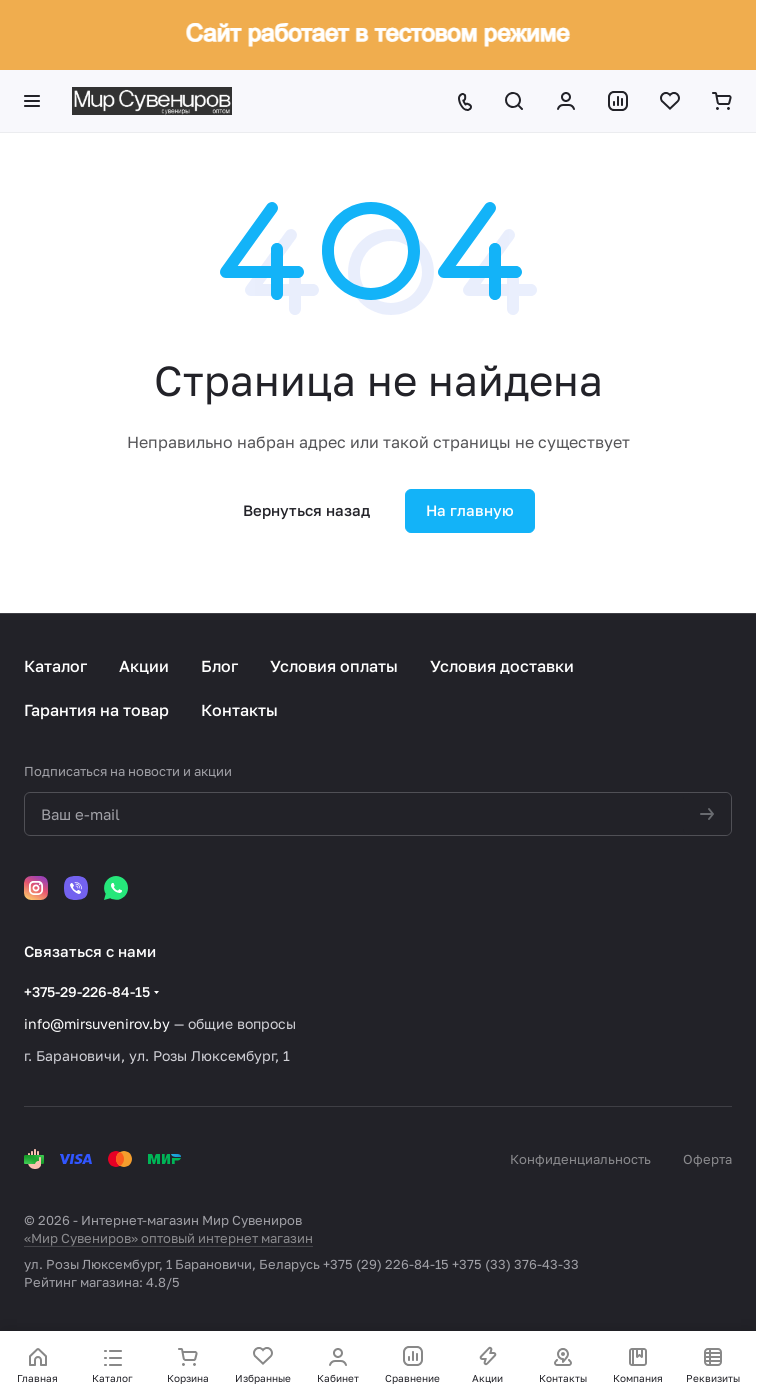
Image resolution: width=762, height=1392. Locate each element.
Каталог (55, 666)
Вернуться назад (306, 510)
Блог (219, 666)
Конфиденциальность (580, 1159)
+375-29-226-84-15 (87, 991)
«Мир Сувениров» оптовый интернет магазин (168, 1238)
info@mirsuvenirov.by (97, 1023)
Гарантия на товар (96, 710)
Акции (144, 666)
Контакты (239, 710)
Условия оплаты (334, 666)
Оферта (707, 1159)
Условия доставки (502, 666)
